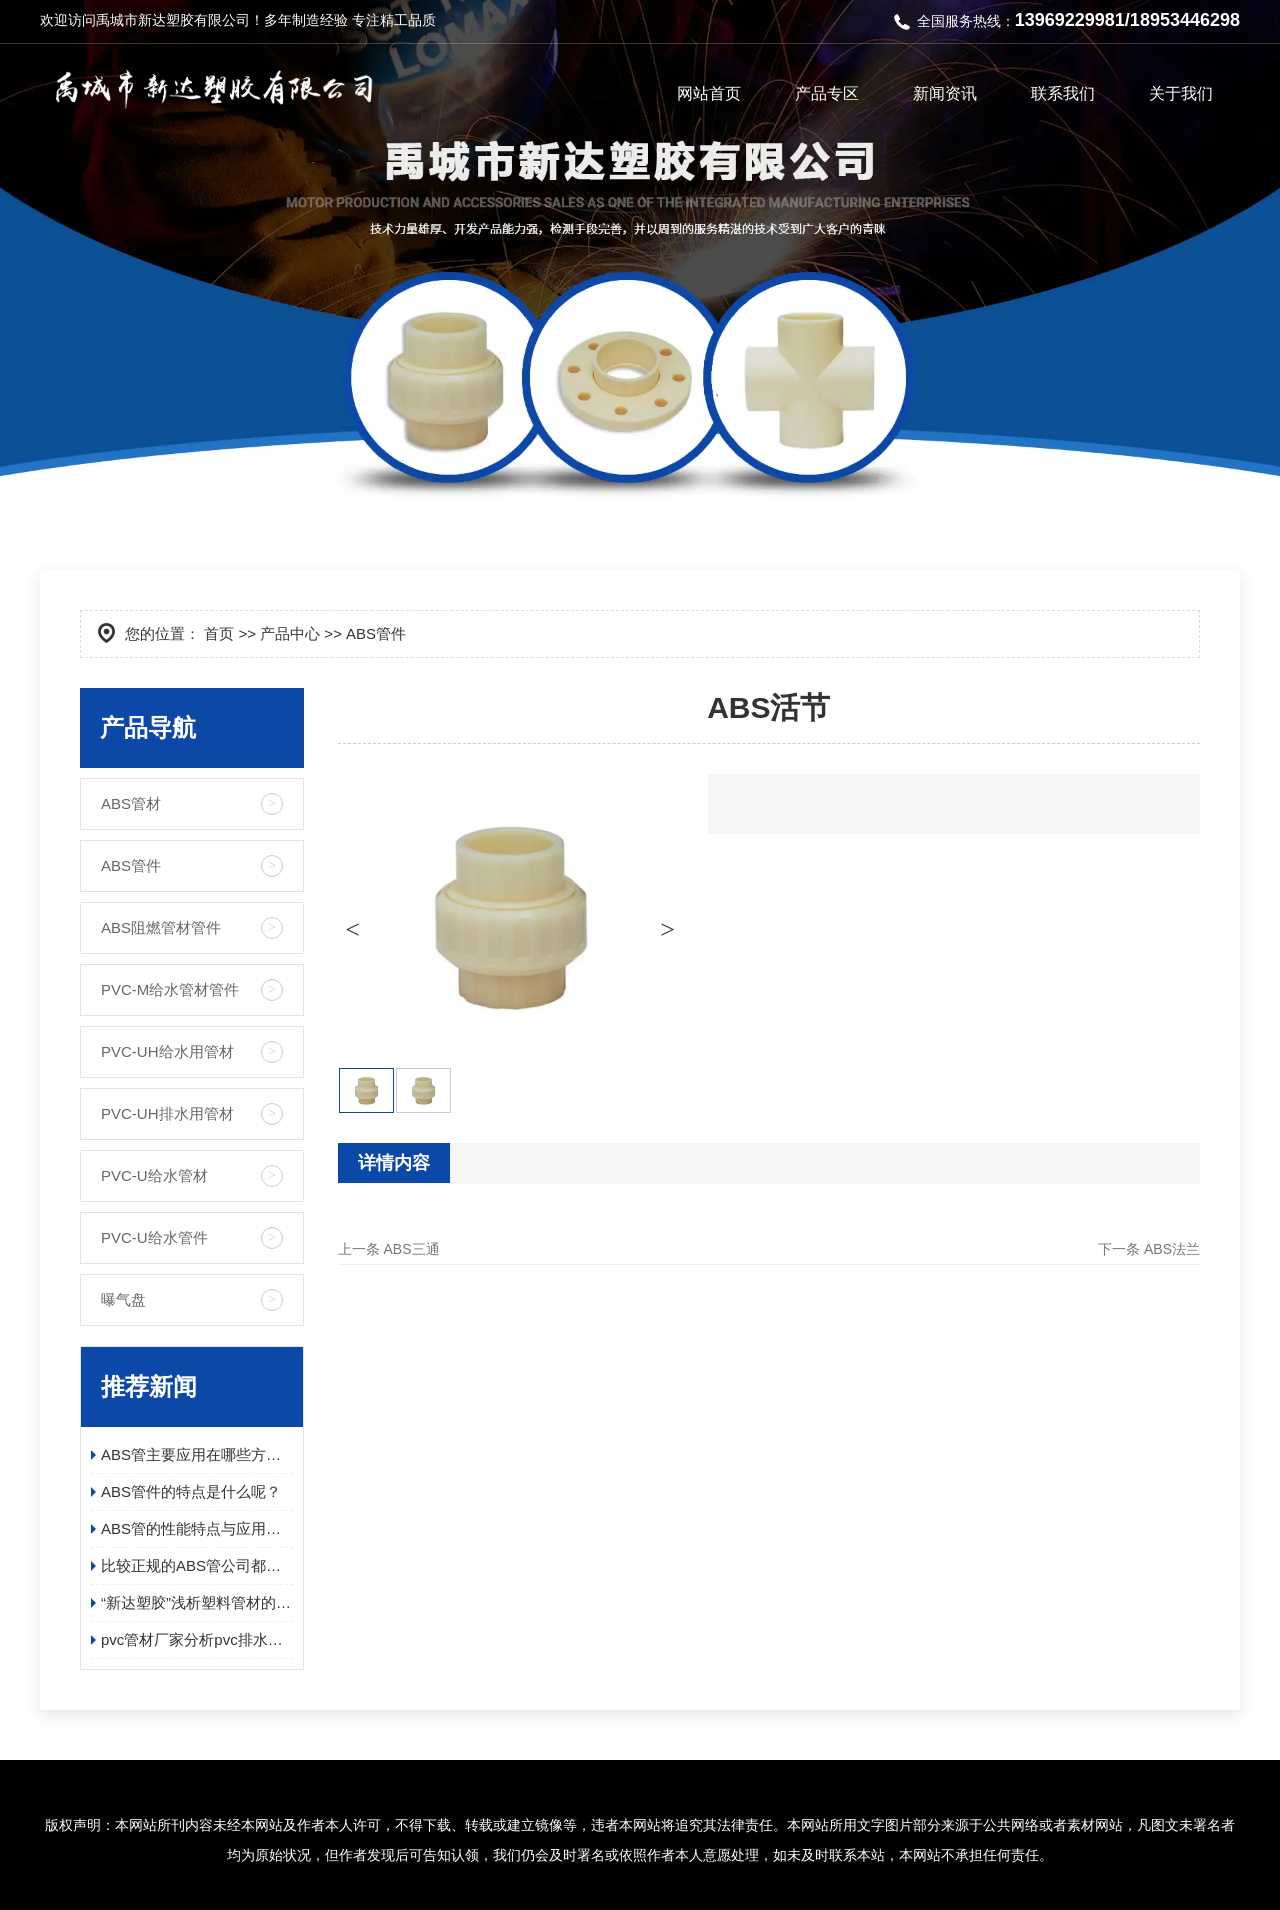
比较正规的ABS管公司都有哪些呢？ (197, 1565)
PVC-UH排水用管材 (167, 1113)
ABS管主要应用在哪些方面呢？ (197, 1454)
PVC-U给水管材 (154, 1175)
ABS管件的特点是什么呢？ (191, 1491)
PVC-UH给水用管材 (167, 1051)
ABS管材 (131, 803)
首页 (219, 633)
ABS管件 (131, 865)
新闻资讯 (945, 93)
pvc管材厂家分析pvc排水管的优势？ (197, 1639)
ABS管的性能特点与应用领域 (197, 1528)
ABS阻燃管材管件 (161, 927)
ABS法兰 (1172, 1249)
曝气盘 (123, 1299)
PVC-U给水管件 (154, 1237)
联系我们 (1063, 93)
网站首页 (709, 93)
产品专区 (827, 93)
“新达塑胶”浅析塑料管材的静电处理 (197, 1602)
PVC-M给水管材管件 (170, 989)
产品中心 (290, 633)
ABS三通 (412, 1249)
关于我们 (1181, 93)
